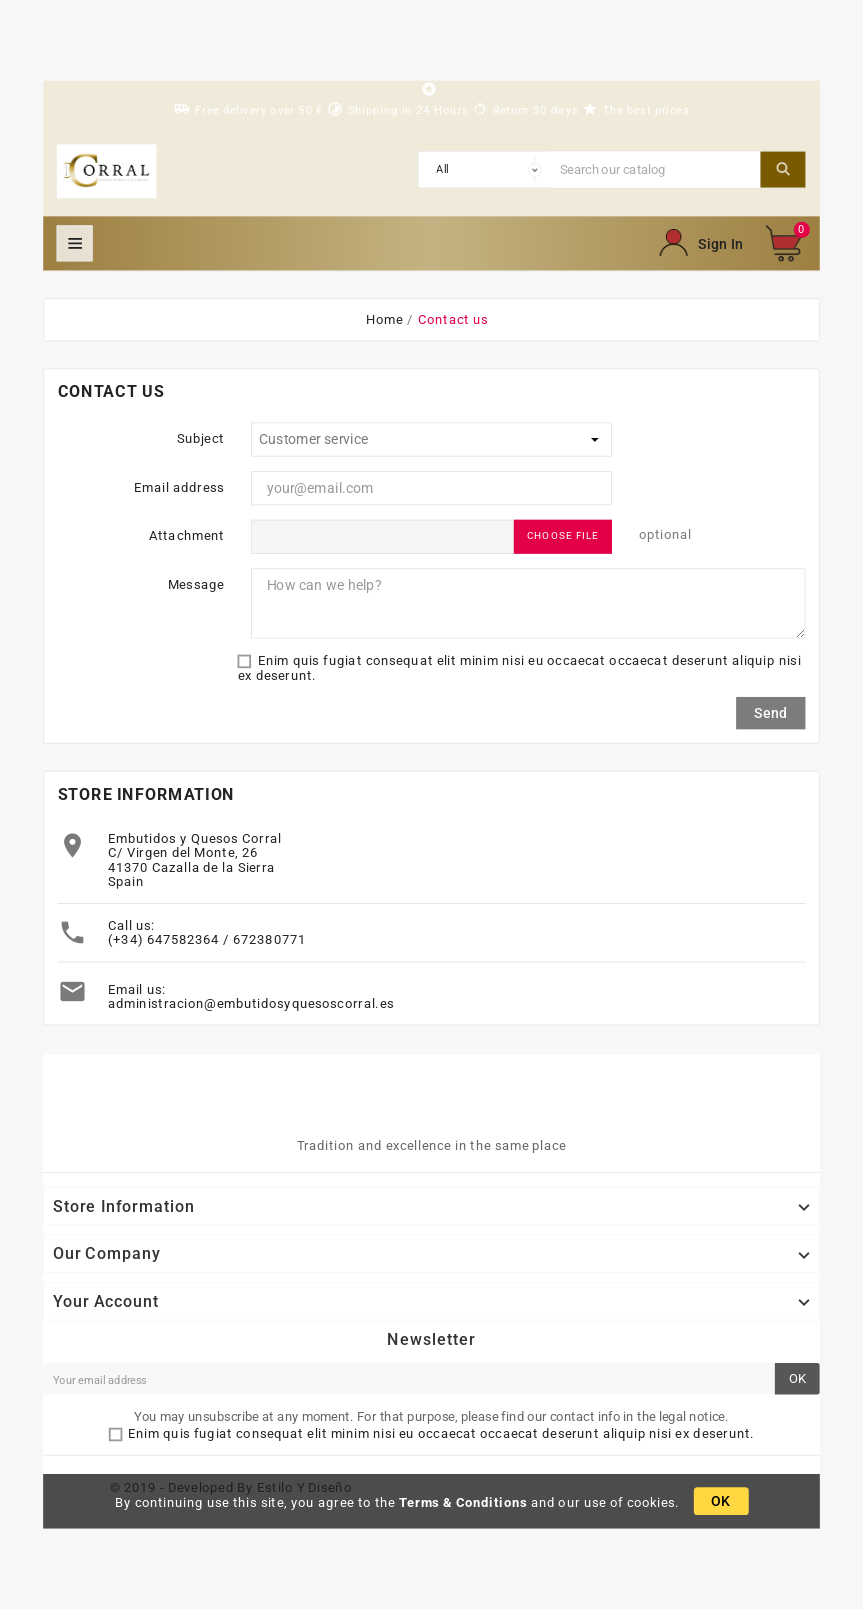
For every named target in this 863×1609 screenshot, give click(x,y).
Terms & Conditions (463, 1502)
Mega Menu (75, 243)
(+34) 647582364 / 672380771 (207, 940)
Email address (179, 487)
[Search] (655, 169)
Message (196, 584)
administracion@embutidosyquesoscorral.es (251, 1004)
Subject (201, 438)
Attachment (187, 535)
